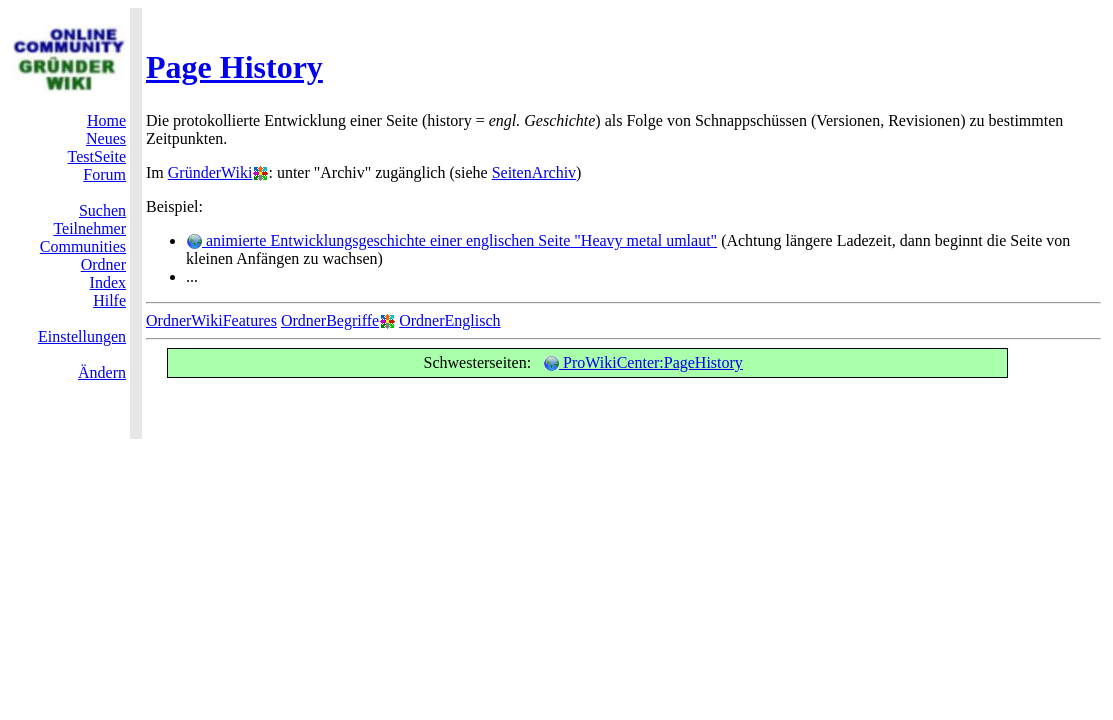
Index (108, 282)
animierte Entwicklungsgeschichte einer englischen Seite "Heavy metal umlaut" (451, 240)
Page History (234, 67)
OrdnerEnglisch (449, 320)
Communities (83, 246)
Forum (104, 174)
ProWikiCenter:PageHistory (643, 362)
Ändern (102, 372)
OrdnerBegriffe (330, 320)
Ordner (103, 264)
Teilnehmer (89, 228)
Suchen (102, 210)
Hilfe (109, 300)
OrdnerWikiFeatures (211, 320)
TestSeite (97, 156)
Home (106, 120)
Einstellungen (82, 336)
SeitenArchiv (534, 172)
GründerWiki (210, 172)
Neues (106, 138)
